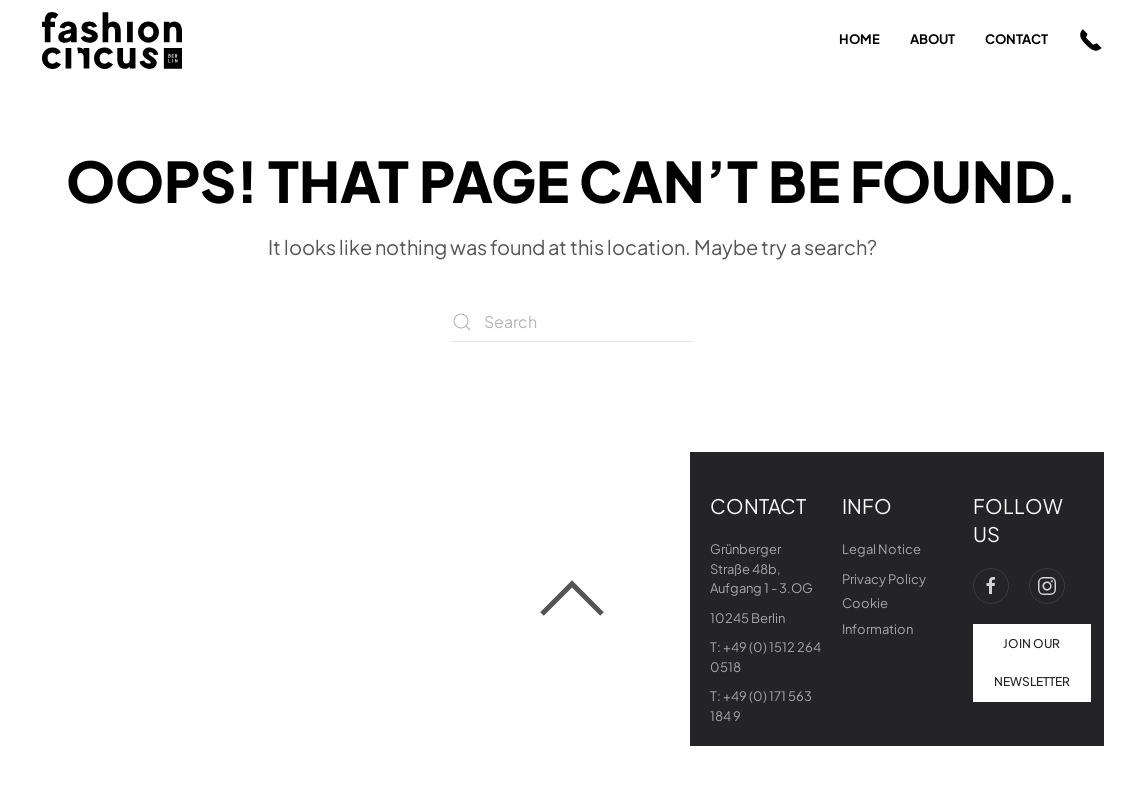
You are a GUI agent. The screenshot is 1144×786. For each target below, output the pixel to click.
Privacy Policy (884, 579)
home (859, 39)
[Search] (572, 322)
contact (1016, 39)
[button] (1091, 40)
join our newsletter (1032, 662)
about (932, 39)
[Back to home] (112, 40)
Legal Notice (881, 549)
